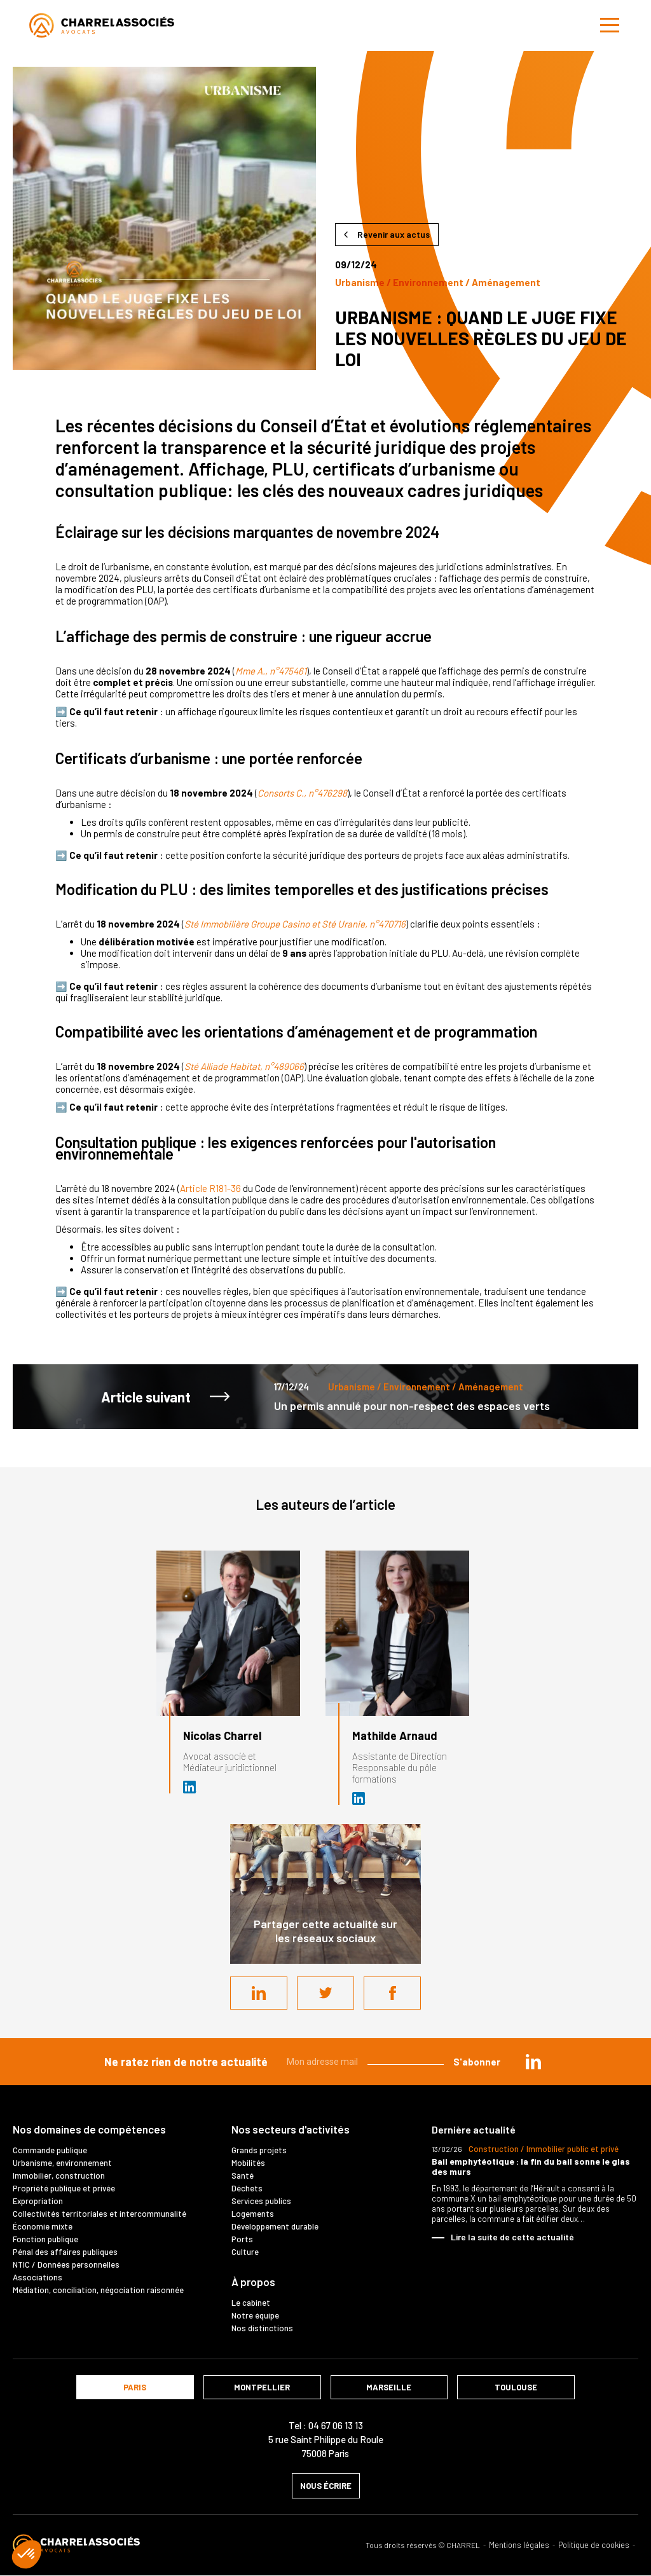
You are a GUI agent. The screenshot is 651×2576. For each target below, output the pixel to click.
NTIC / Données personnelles (66, 2264)
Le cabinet (250, 2303)
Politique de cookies (593, 2545)
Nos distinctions (262, 2328)
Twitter (325, 1993)
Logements (252, 2214)
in (533, 2061)
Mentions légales (519, 2545)
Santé (242, 2175)
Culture (245, 2252)
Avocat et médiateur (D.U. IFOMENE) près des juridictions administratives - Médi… (190, 1787)
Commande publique (50, 2150)
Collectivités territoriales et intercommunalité (99, 2214)
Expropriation (38, 2201)
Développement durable (275, 2226)
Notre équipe (255, 2315)
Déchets (247, 2188)
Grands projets (259, 2150)
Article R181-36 (210, 1188)
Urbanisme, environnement (62, 2163)
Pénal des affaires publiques (65, 2252)
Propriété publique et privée (64, 2188)
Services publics (261, 2201)
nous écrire (326, 2486)
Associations (37, 2277)
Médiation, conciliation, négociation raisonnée (98, 2290)
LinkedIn (259, 1993)
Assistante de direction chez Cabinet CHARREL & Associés (359, 1798)
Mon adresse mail (322, 2062)
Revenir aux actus (393, 234)
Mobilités (248, 2163)
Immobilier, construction (59, 2175)
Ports (242, 2239)
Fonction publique (45, 2239)
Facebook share (392, 1993)
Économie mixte (42, 2226)
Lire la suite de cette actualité (512, 2236)
